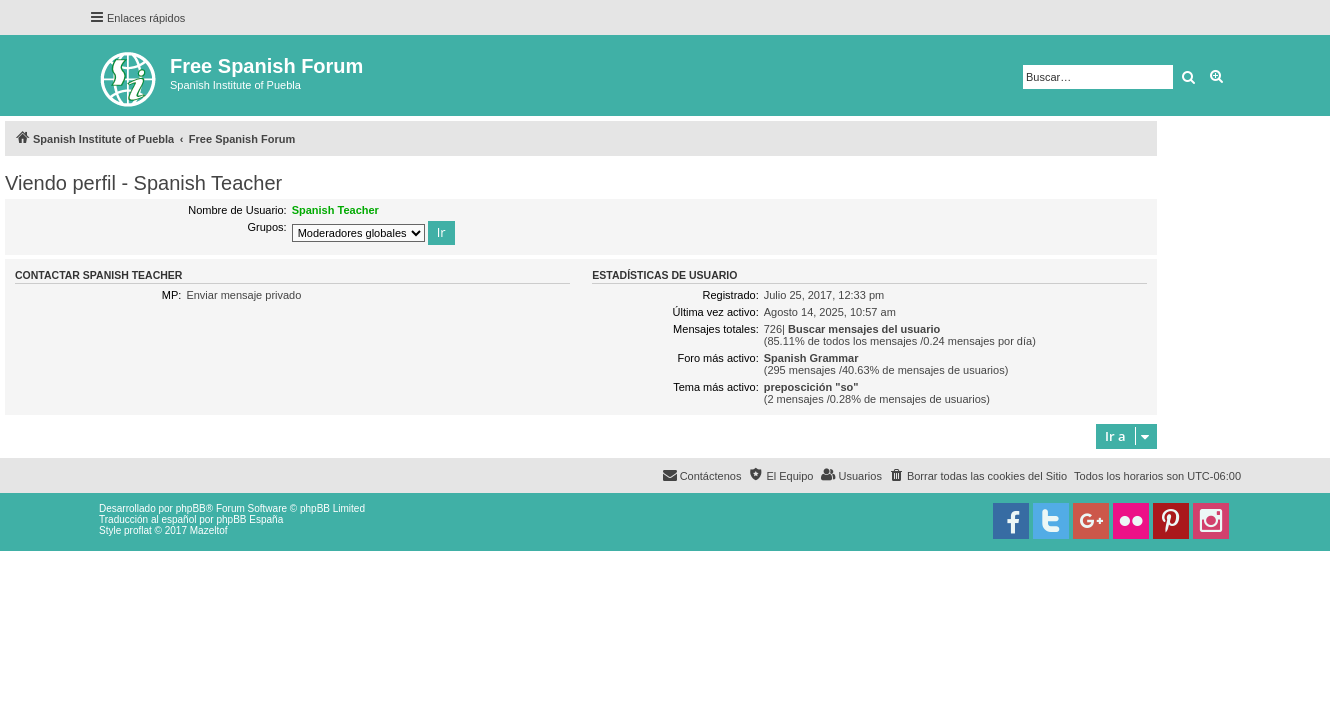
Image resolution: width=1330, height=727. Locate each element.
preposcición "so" (811, 387)
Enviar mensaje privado (243, 295)
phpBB (191, 508)
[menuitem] (978, 476)
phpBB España (249, 519)
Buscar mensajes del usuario (864, 329)
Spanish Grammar (811, 358)
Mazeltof (209, 530)
